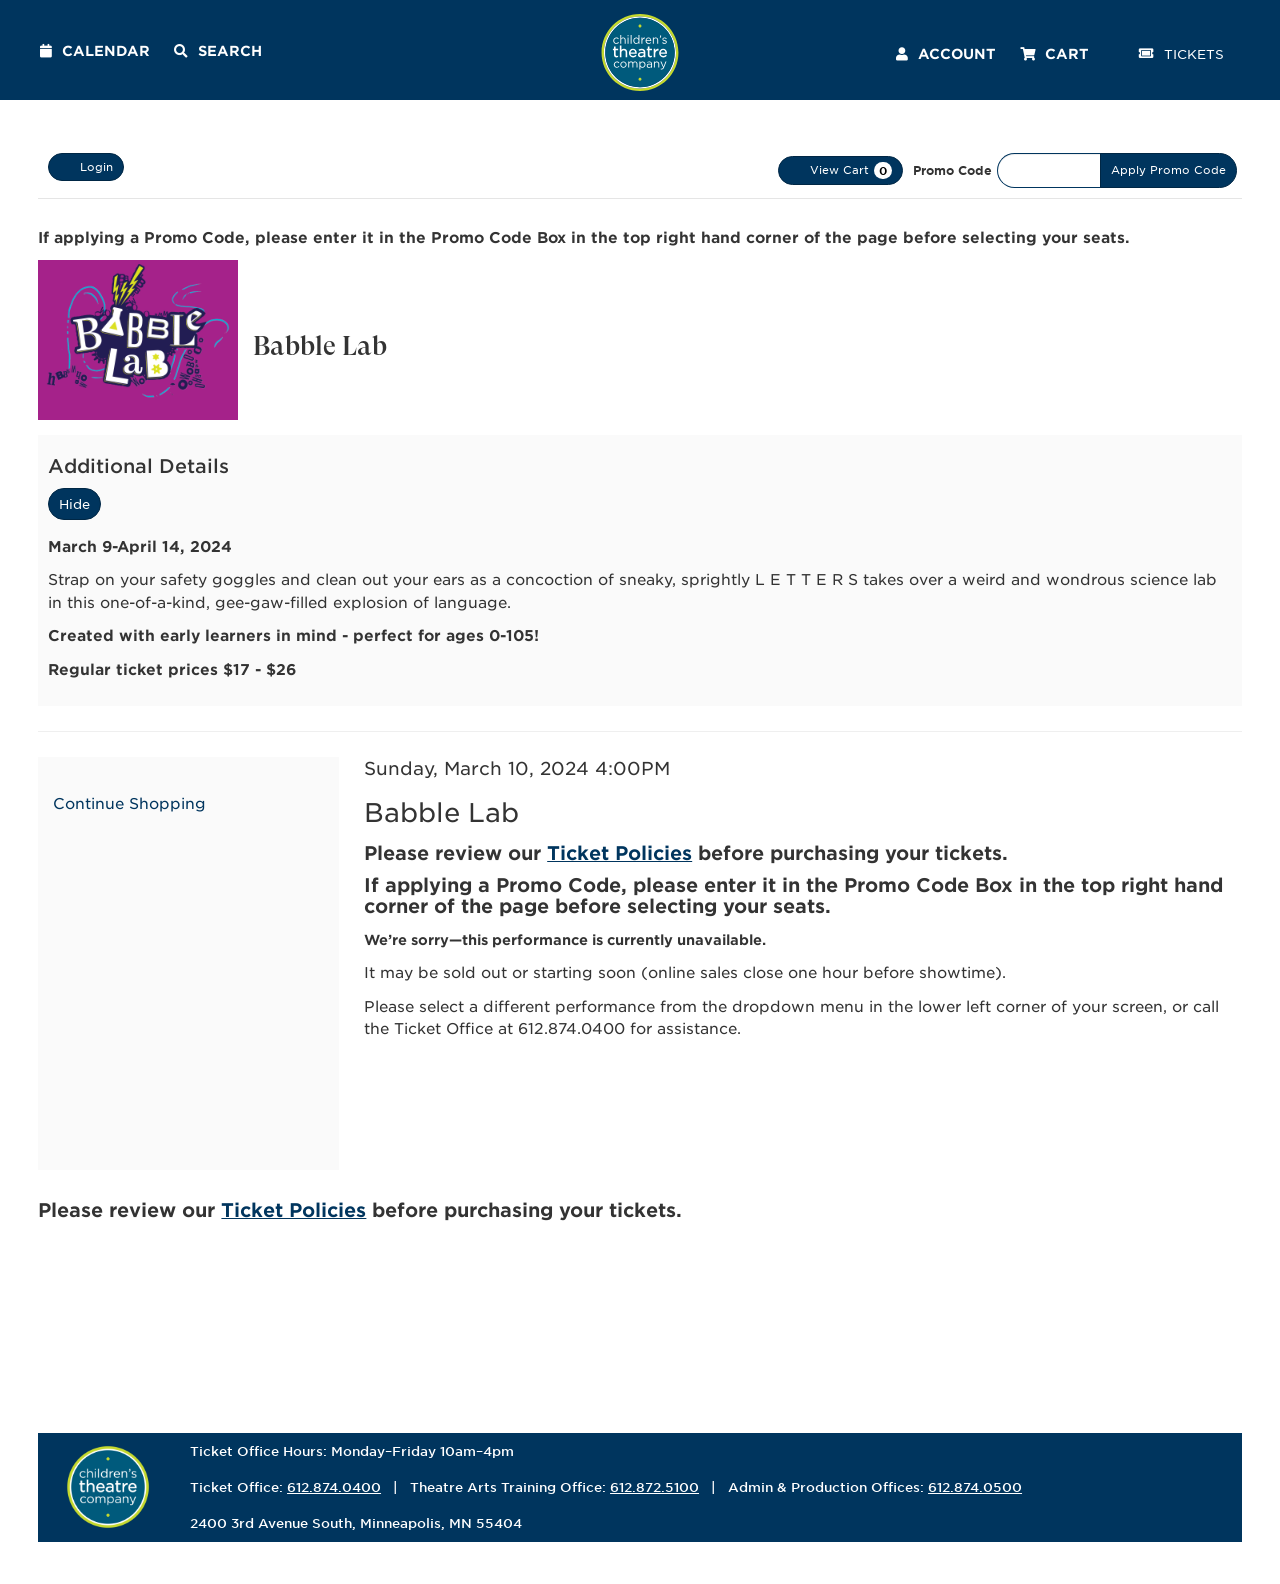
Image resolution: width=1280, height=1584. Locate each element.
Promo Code (952, 170)
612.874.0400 (334, 1487)
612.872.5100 (654, 1487)
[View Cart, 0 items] (840, 170)
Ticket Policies (619, 852)
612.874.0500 (975, 1487)
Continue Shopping (129, 802)
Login (86, 167)
